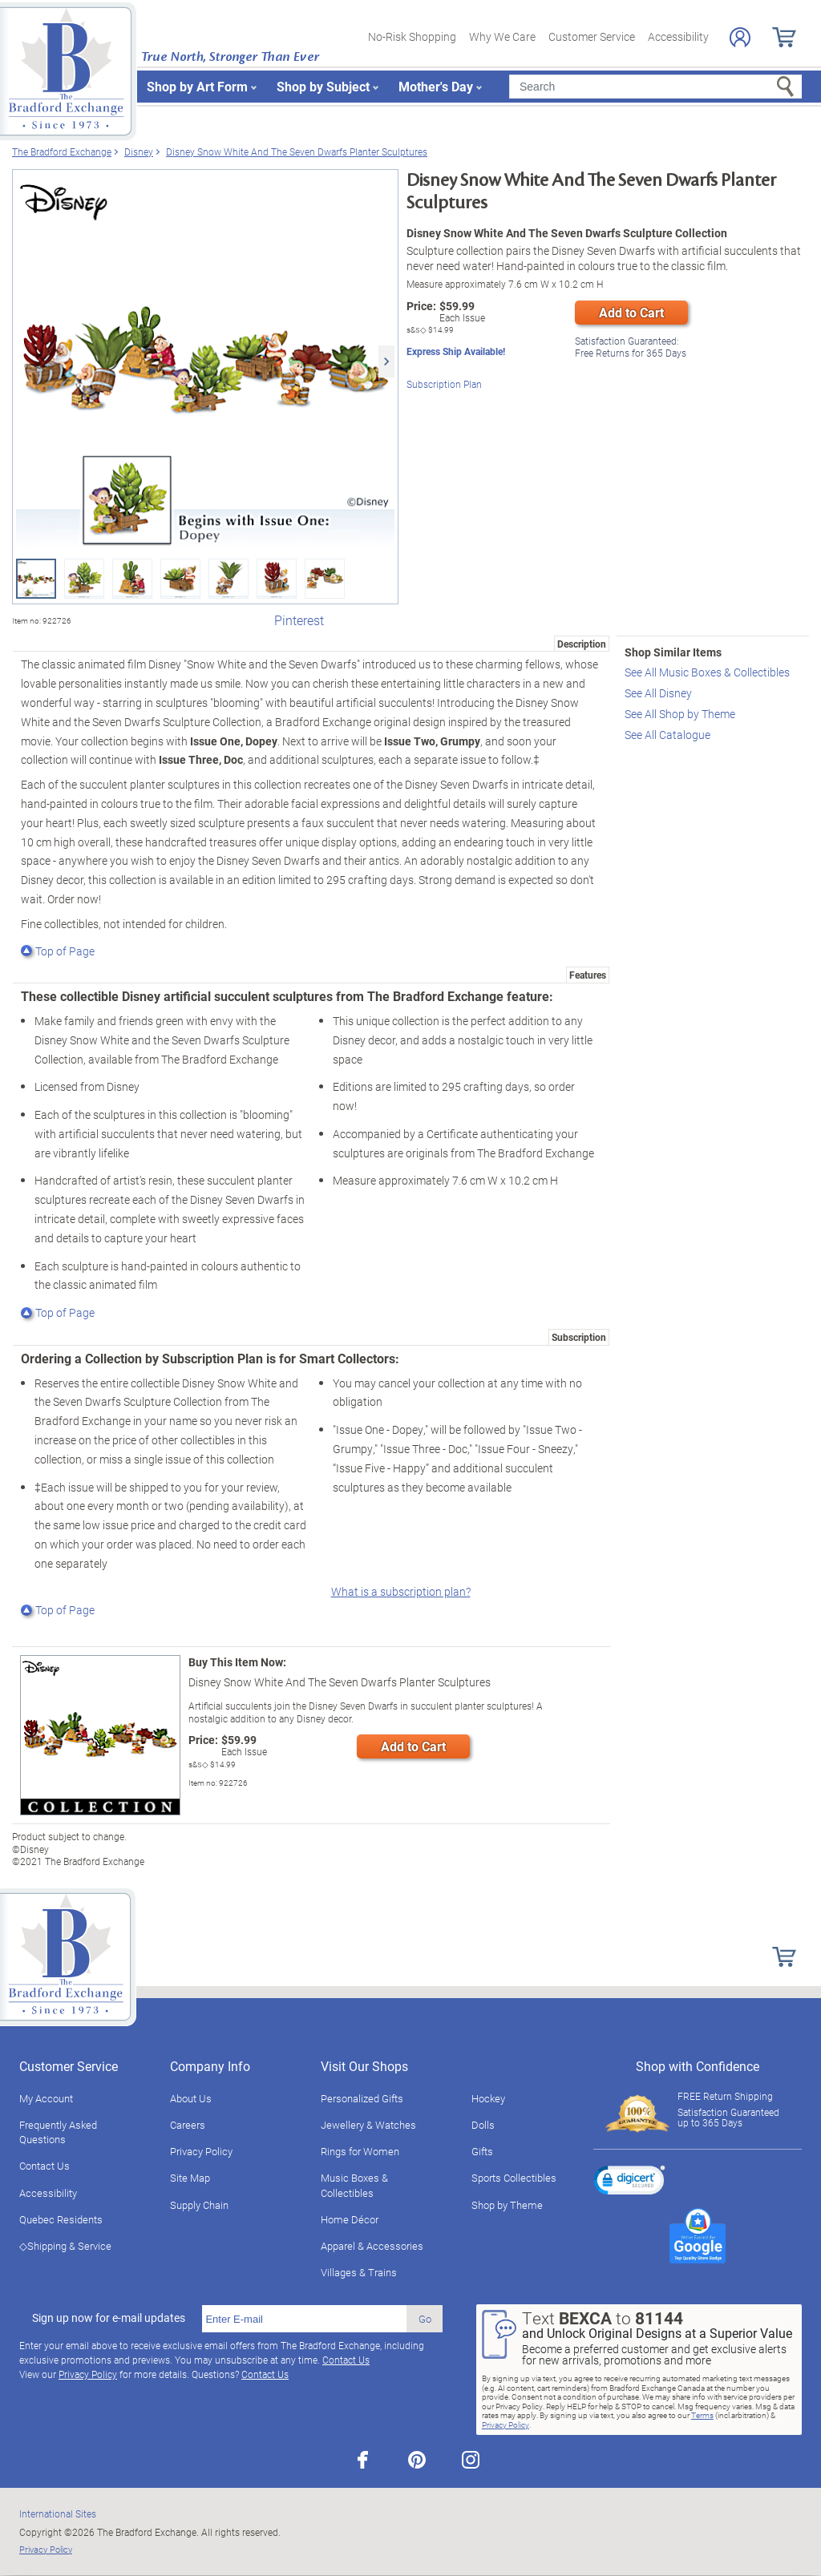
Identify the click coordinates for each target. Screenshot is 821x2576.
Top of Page (58, 951)
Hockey (488, 2098)
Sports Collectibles (513, 2177)
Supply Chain (199, 2205)
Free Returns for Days (630, 345)
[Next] (386, 361)
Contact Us (44, 2165)
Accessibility (678, 36)
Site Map (190, 2177)
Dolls (483, 2125)
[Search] (655, 87)
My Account (46, 2098)
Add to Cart (631, 312)
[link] (629, 2182)
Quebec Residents (61, 2219)
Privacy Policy (201, 2151)
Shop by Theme (507, 2205)
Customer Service (591, 36)
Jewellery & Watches (368, 2125)
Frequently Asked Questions (58, 2132)
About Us (191, 2098)
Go (425, 2319)
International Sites (57, 2513)
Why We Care (502, 36)
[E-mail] (304, 2318)
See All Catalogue (667, 734)
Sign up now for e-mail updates (108, 2318)
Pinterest (299, 620)
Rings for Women (360, 2151)
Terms (702, 2415)
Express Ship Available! (455, 351)
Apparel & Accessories (372, 2246)
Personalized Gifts (362, 2098)
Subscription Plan (444, 381)
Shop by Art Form (197, 86)
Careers (187, 2125)
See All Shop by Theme (680, 713)
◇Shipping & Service (65, 2246)
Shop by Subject (323, 86)
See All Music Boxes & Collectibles (707, 672)
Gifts (482, 2151)
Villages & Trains (359, 2272)
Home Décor (349, 2219)
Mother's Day (435, 86)
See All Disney (658, 693)
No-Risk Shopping (412, 36)
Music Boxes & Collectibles (354, 2184)
